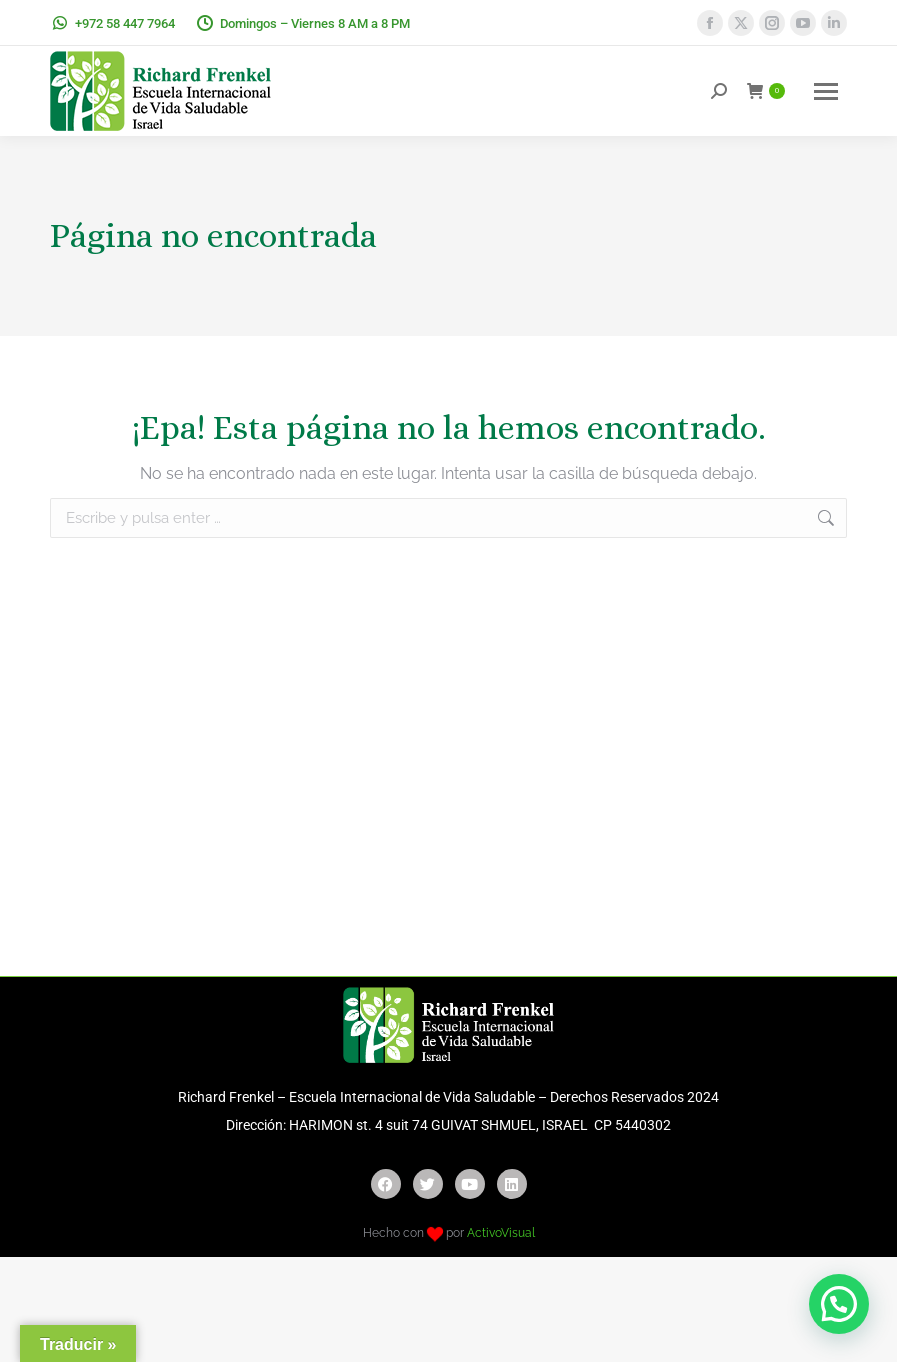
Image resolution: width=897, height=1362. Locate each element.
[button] (839, 1304)
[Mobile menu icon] (826, 91)
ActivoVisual (501, 1233)
